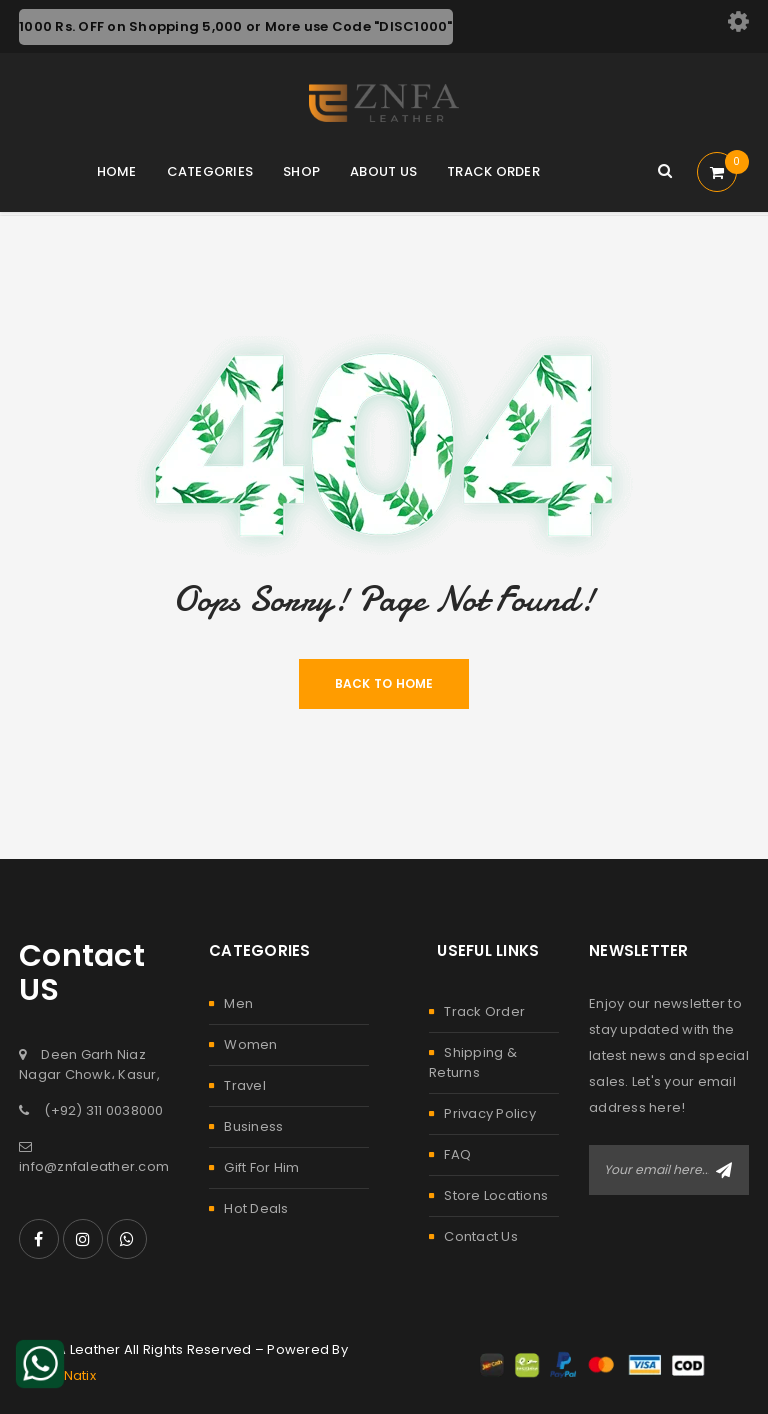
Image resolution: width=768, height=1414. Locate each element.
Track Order (484, 1011)
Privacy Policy (490, 1113)
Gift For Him (261, 1167)
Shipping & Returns (473, 1062)
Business (253, 1126)
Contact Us (481, 1236)
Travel (245, 1085)
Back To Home (384, 683)
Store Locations (496, 1195)
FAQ (457, 1154)
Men (238, 1003)
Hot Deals (256, 1208)
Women (250, 1044)
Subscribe (724, 1170)
